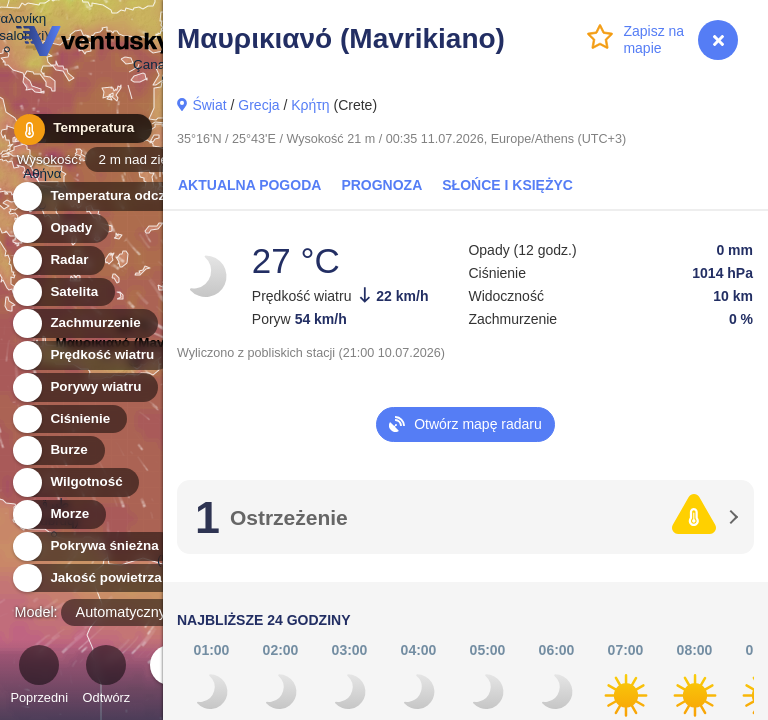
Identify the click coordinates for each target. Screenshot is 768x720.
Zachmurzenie (84, 323)
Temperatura (79, 129)
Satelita (62, 292)
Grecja (258, 105)
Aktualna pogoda (249, 185)
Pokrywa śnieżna (93, 546)
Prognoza (381, 185)
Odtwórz (107, 677)
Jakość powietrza (94, 578)
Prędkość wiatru (90, 355)
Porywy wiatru (84, 387)
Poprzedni (39, 677)
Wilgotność (75, 482)
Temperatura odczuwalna (119, 196)
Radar (58, 260)
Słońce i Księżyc (507, 185)
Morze (58, 514)
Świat (209, 105)
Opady (59, 228)
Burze (57, 450)
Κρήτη (310, 105)
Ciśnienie (68, 419)
